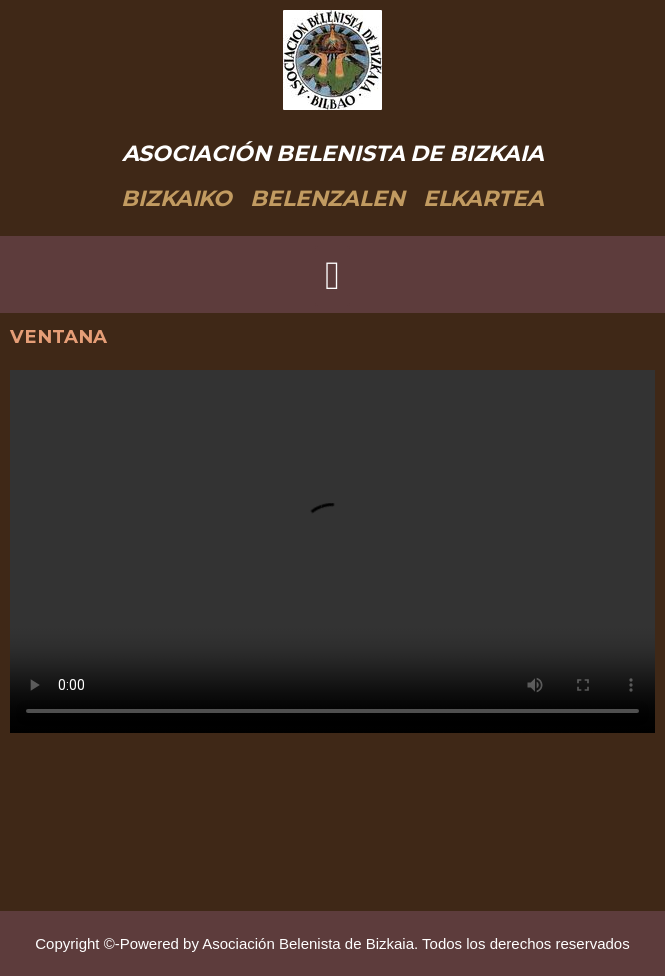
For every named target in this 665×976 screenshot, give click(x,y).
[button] (332, 276)
